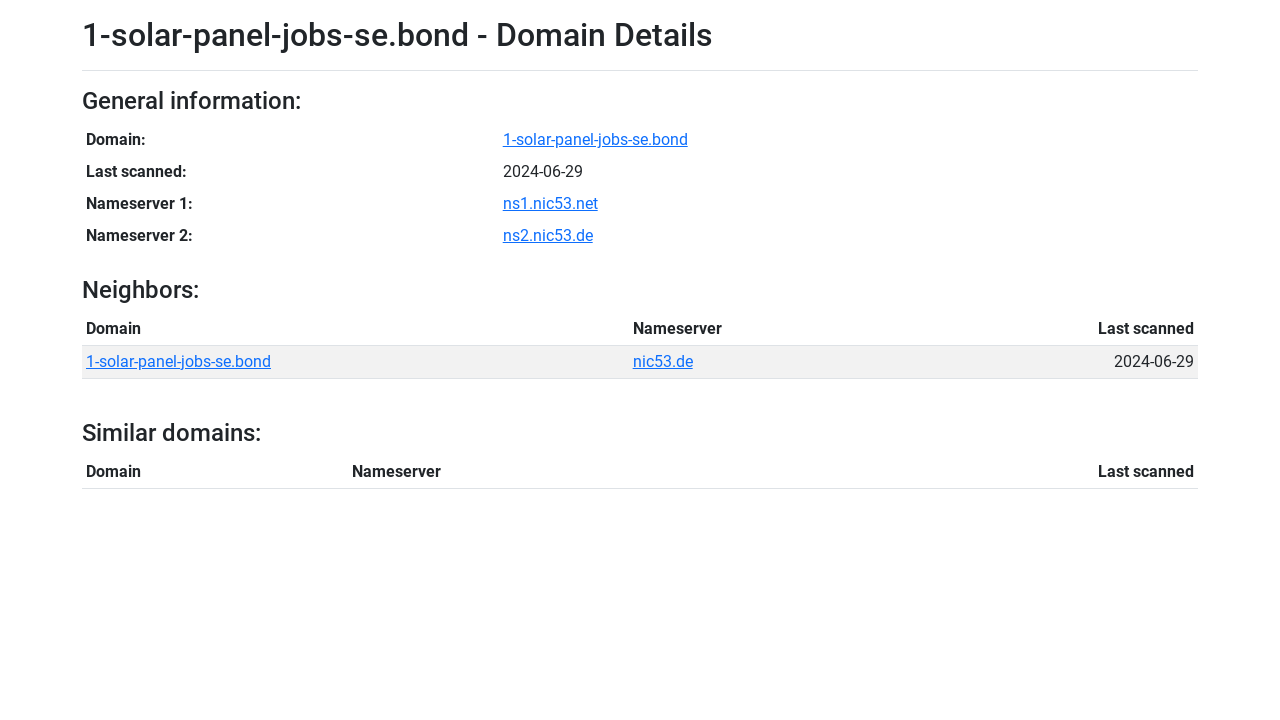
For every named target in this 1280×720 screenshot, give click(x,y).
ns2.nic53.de (548, 235)
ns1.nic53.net (550, 203)
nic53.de (663, 361)
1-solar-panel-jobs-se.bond (595, 139)
